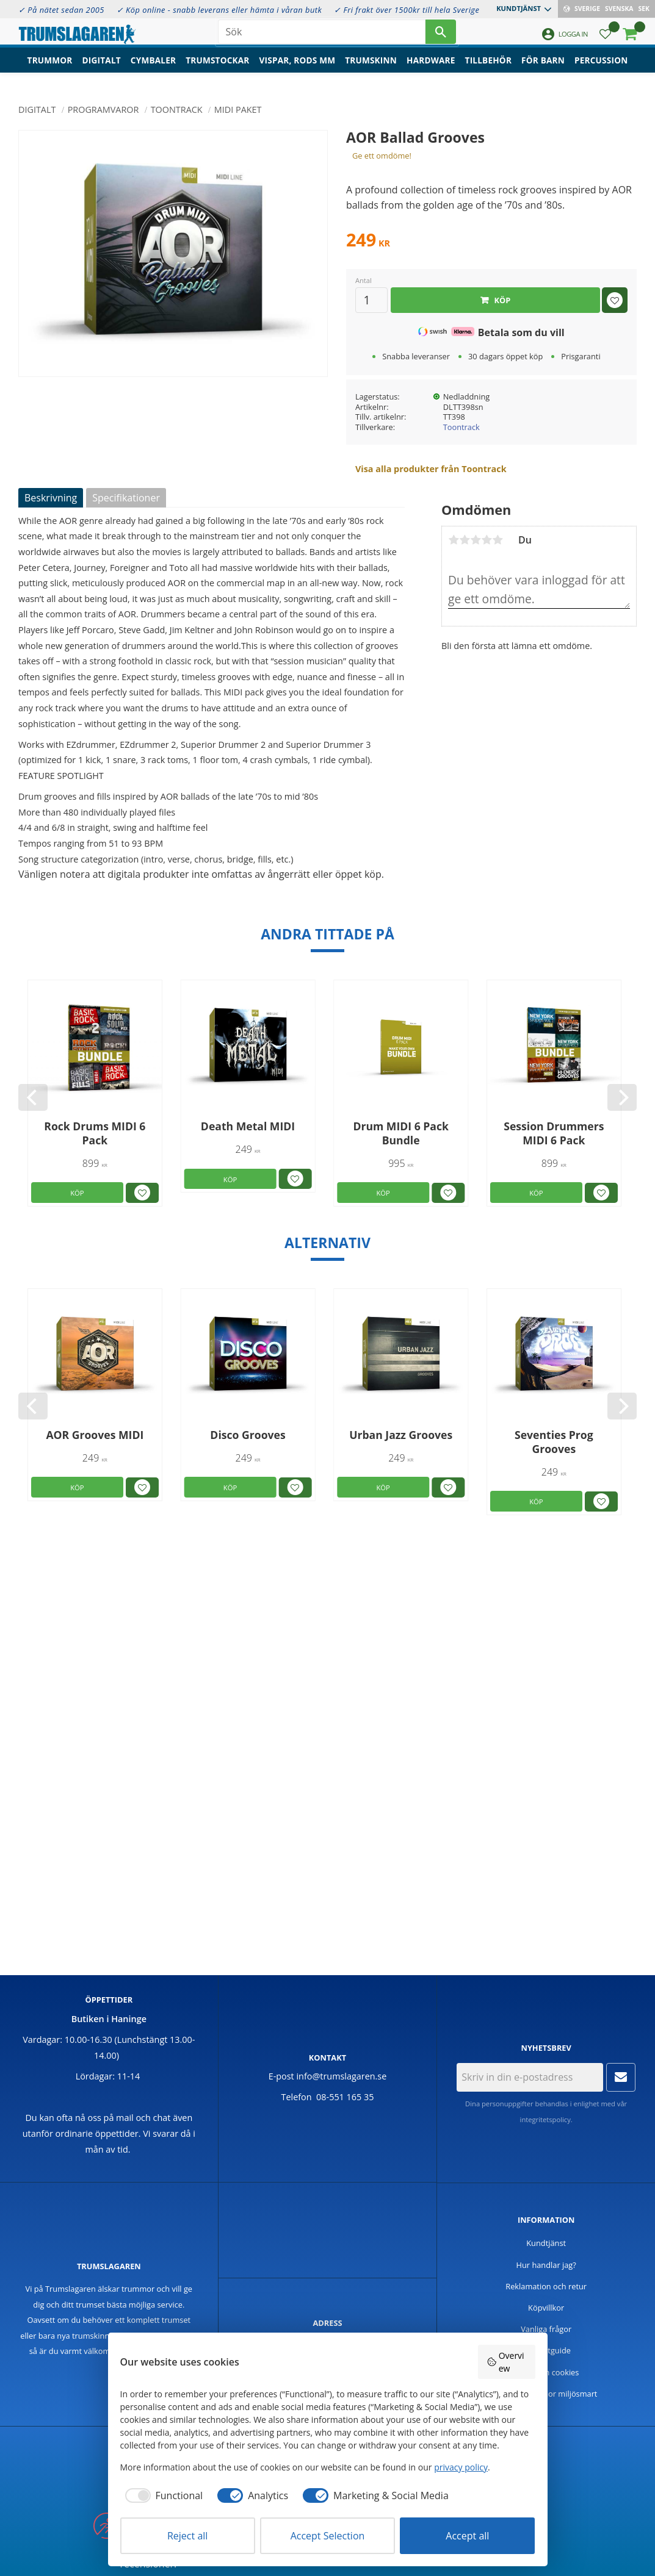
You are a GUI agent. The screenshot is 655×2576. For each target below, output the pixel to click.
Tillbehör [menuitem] (488, 70)
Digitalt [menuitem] (101, 70)
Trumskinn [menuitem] (371, 70)
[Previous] (33, 1097)
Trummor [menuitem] (50, 70)
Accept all (467, 2535)
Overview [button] (505, 2362)
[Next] (622, 1097)
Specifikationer (126, 497)
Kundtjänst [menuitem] (518, 8)
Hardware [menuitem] (431, 70)
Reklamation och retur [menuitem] (546, 2286)
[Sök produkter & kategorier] (321, 36)
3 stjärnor (475, 539)
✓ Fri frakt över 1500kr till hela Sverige (406, 9)
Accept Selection (328, 2535)
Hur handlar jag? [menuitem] (546, 2264)
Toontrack (461, 427)
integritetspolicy (545, 2119)
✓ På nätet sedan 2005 (61, 9)
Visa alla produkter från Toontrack (431, 469)
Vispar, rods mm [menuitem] (297, 70)
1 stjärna (453, 539)
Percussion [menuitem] (601, 70)
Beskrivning (50, 497)
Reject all (187, 2535)
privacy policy (461, 2467)
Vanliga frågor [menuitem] (546, 2328)
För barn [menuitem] (543, 70)
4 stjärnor (486, 539)
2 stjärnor (464, 539)
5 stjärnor (497, 539)
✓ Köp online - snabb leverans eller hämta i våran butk (219, 9)
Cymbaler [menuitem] (153, 70)
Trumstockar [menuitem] (217, 70)
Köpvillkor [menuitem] (546, 2307)
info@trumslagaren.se (341, 2076)
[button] (605, 40)
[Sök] (440, 36)
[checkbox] (161, 2495)
